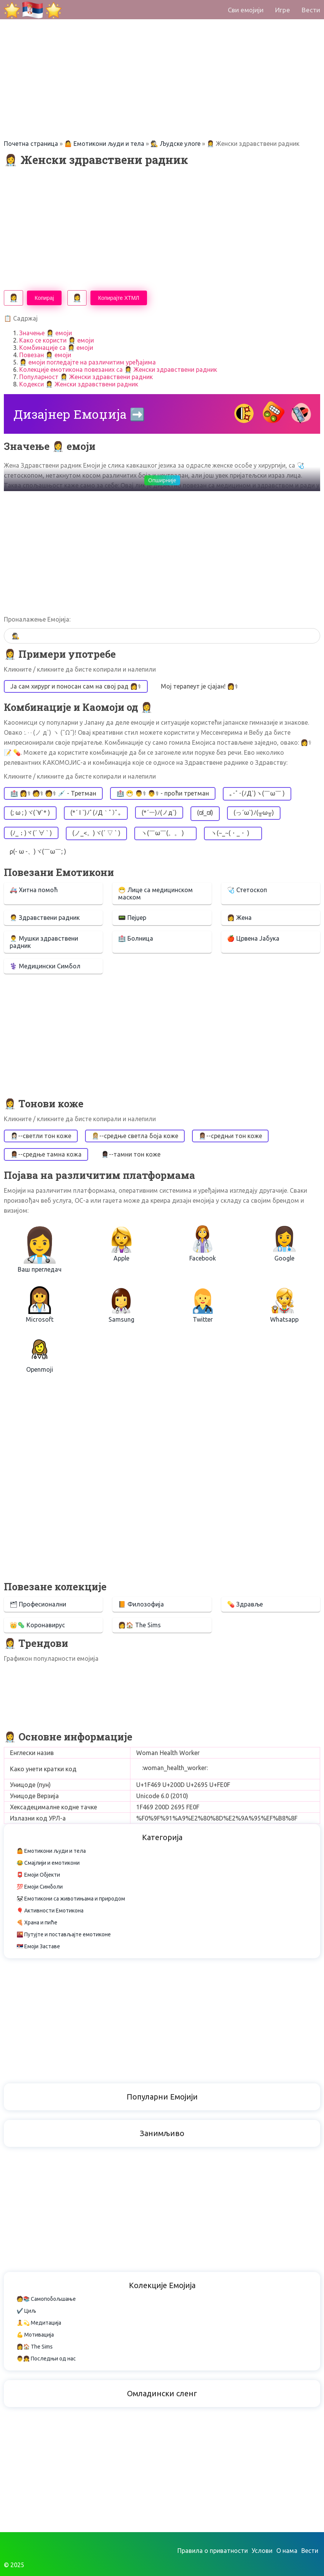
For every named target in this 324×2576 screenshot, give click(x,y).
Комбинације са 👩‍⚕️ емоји (56, 347)
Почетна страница (31, 143)
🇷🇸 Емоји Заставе (38, 1946)
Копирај (44, 298)
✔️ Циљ (26, 2311)
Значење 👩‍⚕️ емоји (45, 332)
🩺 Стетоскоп (247, 889)
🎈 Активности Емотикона (50, 1910)
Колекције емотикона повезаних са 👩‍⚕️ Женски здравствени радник (118, 369)
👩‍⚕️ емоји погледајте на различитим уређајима (87, 362)
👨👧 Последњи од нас (46, 2358)
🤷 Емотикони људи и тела (104, 143)
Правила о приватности (212, 2550)
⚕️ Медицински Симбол (45, 966)
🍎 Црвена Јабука (253, 938)
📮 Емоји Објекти (38, 1875)
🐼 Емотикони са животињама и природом (71, 1899)
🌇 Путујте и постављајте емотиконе (64, 1934)
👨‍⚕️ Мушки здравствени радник (44, 942)
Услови (262, 2550)
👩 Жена (239, 917)
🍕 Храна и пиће (37, 1922)
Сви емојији (246, 9)
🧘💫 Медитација (39, 2323)
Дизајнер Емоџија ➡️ (79, 414)
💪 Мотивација (35, 2335)
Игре (282, 9)
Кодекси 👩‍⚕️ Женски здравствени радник (78, 384)
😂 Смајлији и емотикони (48, 1863)
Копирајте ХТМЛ (118, 298)
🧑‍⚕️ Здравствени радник (45, 917)
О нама (286, 2550)
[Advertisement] (162, 54)
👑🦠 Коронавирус (37, 1624)
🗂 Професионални (38, 1604)
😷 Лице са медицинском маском (155, 893)
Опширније (162, 480)
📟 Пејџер (132, 917)
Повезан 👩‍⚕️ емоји (45, 354)
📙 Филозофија (141, 1604)
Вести (311, 9)
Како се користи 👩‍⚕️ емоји (56, 340)
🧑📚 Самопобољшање (46, 2299)
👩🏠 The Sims (139, 1624)
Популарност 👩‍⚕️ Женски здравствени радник (86, 376)
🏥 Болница (135, 938)
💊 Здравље (245, 1604)
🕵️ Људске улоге (175, 143)
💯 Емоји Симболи (40, 1887)
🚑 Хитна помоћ (34, 889)
